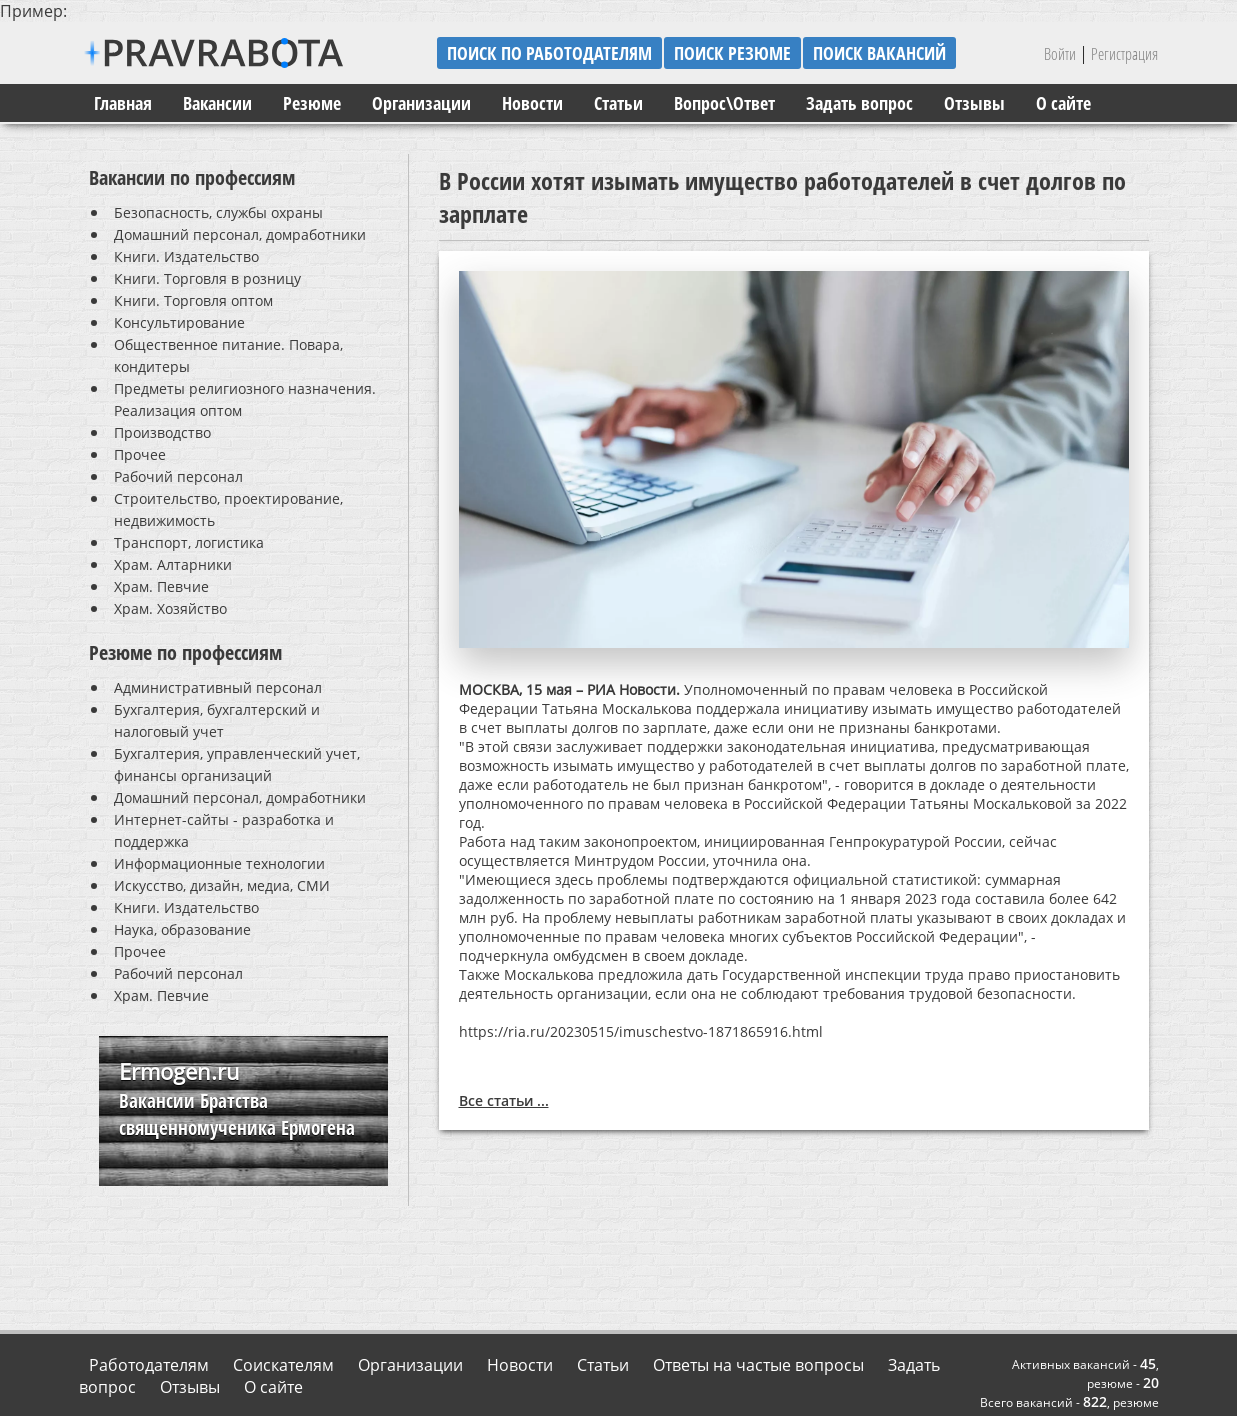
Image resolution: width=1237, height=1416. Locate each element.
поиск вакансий (879, 53)
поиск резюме (732, 53)
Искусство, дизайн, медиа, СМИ (222, 885)
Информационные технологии (219, 863)
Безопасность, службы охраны (218, 212)
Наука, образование (182, 929)
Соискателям (283, 1365)
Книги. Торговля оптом (193, 300)
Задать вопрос (859, 103)
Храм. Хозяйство (170, 608)
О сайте (1063, 103)
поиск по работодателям (549, 53)
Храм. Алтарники (173, 564)
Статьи (618, 103)
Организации (421, 103)
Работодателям (149, 1365)
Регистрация (1124, 54)
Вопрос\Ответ (724, 103)
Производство (162, 432)
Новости (532, 103)
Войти (1060, 54)
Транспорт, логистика (189, 542)
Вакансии (217, 103)
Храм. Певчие (161, 586)
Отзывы (974, 103)
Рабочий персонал (178, 476)
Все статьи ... (504, 1100)
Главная (123, 103)
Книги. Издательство (186, 256)
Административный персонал (218, 687)
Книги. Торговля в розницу (207, 278)
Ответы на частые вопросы (758, 1365)
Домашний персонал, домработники (240, 234)
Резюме (312, 103)
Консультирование (179, 322)
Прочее (140, 454)
